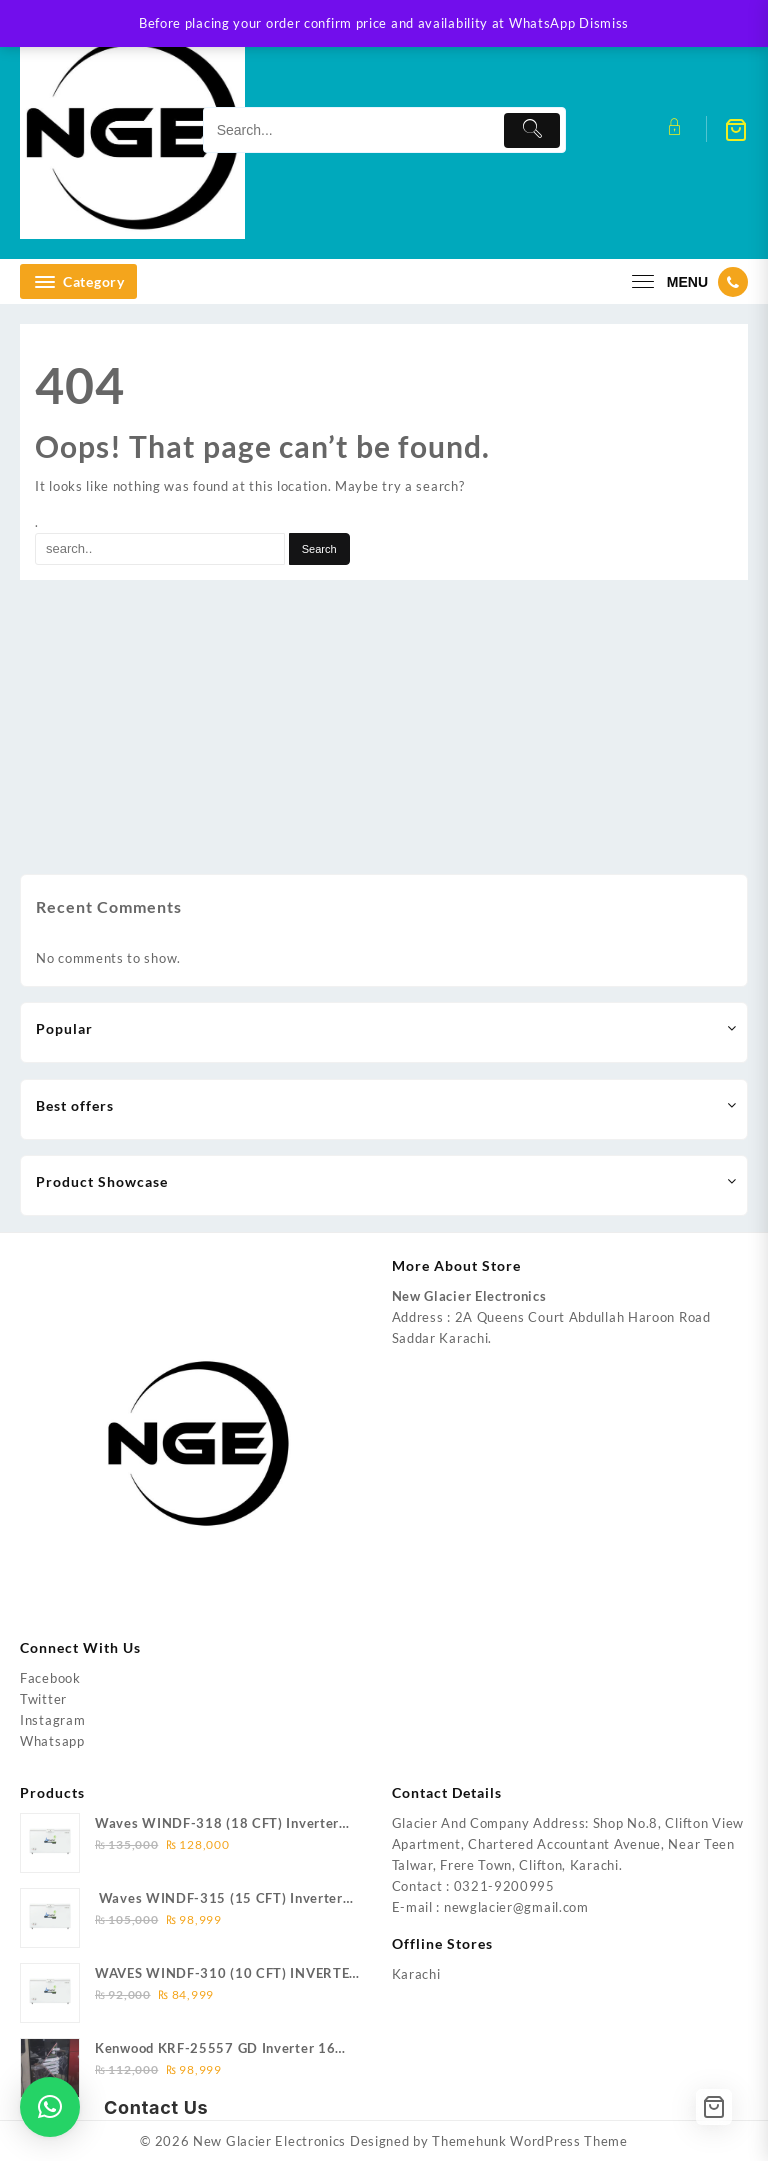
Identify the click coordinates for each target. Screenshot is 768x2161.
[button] (50, 2107)
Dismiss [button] (604, 23)
